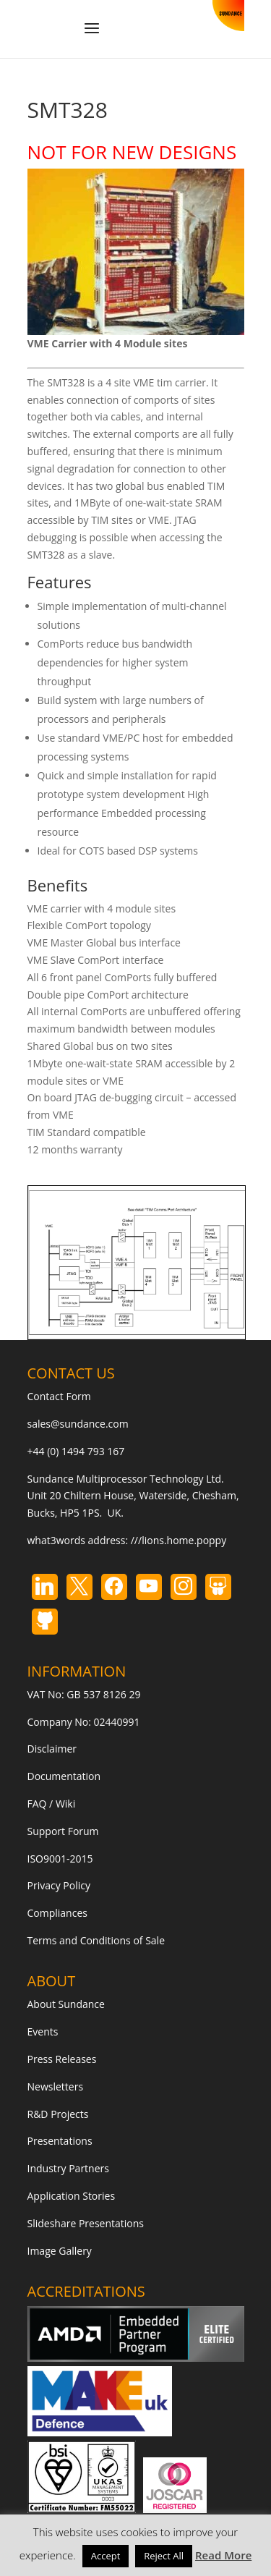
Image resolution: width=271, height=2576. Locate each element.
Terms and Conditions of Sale (96, 1940)
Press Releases (62, 2059)
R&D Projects (58, 2114)
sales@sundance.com (78, 1424)
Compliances (57, 1913)
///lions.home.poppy (178, 1540)
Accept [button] (106, 2555)
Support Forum (63, 1831)
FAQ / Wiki (51, 1803)
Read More (223, 2555)
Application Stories (71, 2196)
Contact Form (59, 1396)
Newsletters (55, 2086)
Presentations (60, 2141)
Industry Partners (68, 2168)
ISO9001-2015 (60, 1858)
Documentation (64, 1776)
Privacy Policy (58, 1885)
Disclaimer (52, 1748)
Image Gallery (59, 2251)
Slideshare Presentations (86, 2223)
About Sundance (66, 2004)
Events (43, 2031)
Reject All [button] (164, 2555)
